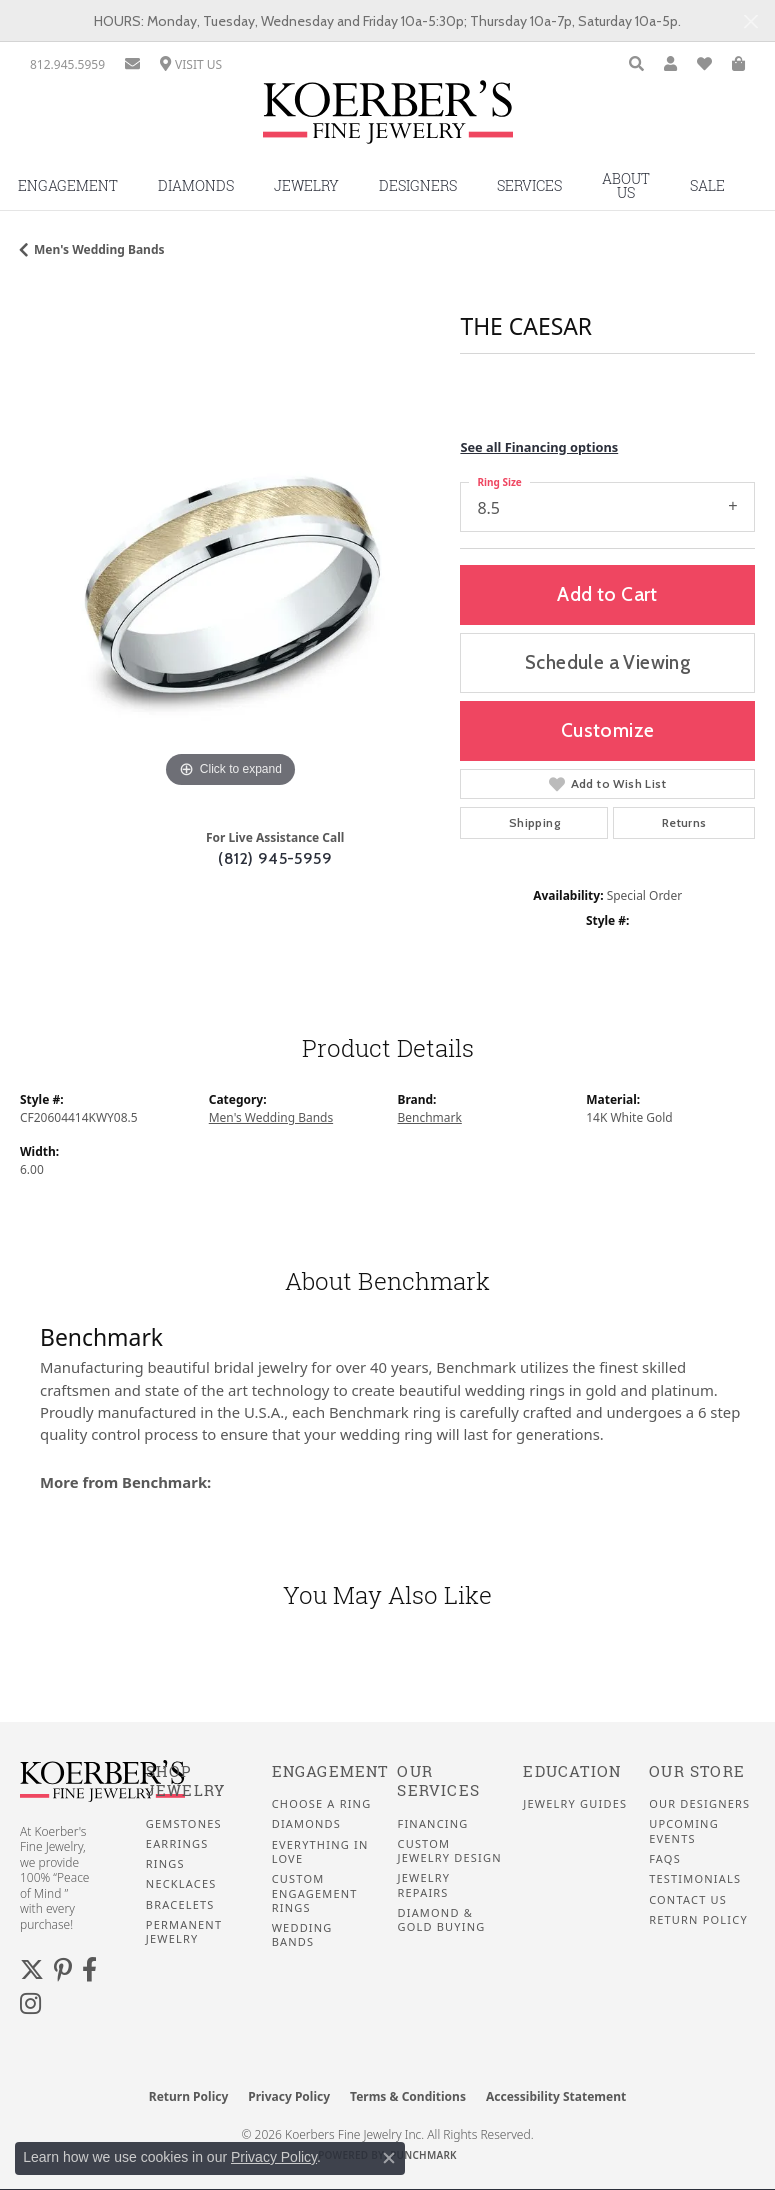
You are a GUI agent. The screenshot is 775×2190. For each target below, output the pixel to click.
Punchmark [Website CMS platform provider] (423, 2155)
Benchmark (430, 1117)
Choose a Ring (322, 1804)
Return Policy (698, 1920)
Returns (684, 822)
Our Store (697, 1771)
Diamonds (196, 185)
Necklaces (181, 1884)
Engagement (330, 1771)
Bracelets (180, 1905)
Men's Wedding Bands (99, 249)
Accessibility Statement (556, 2096)
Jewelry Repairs (423, 1885)
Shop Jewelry (185, 1781)
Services (529, 185)
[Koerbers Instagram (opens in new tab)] (30, 2004)
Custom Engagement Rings (315, 1893)
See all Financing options (539, 447)
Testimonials (695, 1879)
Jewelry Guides (575, 1804)
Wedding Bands (302, 1935)
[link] (67, 64)
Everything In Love (320, 1852)
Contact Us (688, 1900)
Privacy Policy (289, 2096)
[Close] (750, 21)
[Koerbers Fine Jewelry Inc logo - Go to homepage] (388, 119)
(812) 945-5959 (275, 858)
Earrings (177, 1844)
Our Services (438, 1781)
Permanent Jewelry (184, 1932)
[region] (230, 583)
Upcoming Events (684, 1831)
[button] (636, 64)
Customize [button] (608, 730)
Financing (432, 1824)
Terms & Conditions (408, 2096)
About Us (626, 185)
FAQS (665, 1859)
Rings (165, 1864)
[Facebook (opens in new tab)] (89, 1970)
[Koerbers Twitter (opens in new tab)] (32, 1970)
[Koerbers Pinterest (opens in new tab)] (63, 1970)
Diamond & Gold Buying (441, 1920)
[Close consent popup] (389, 2158)
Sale (707, 185)
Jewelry (306, 185)
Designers (418, 185)
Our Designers (699, 1804)
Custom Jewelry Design (449, 1851)
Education (572, 1771)
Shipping (534, 822)
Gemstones (184, 1824)
